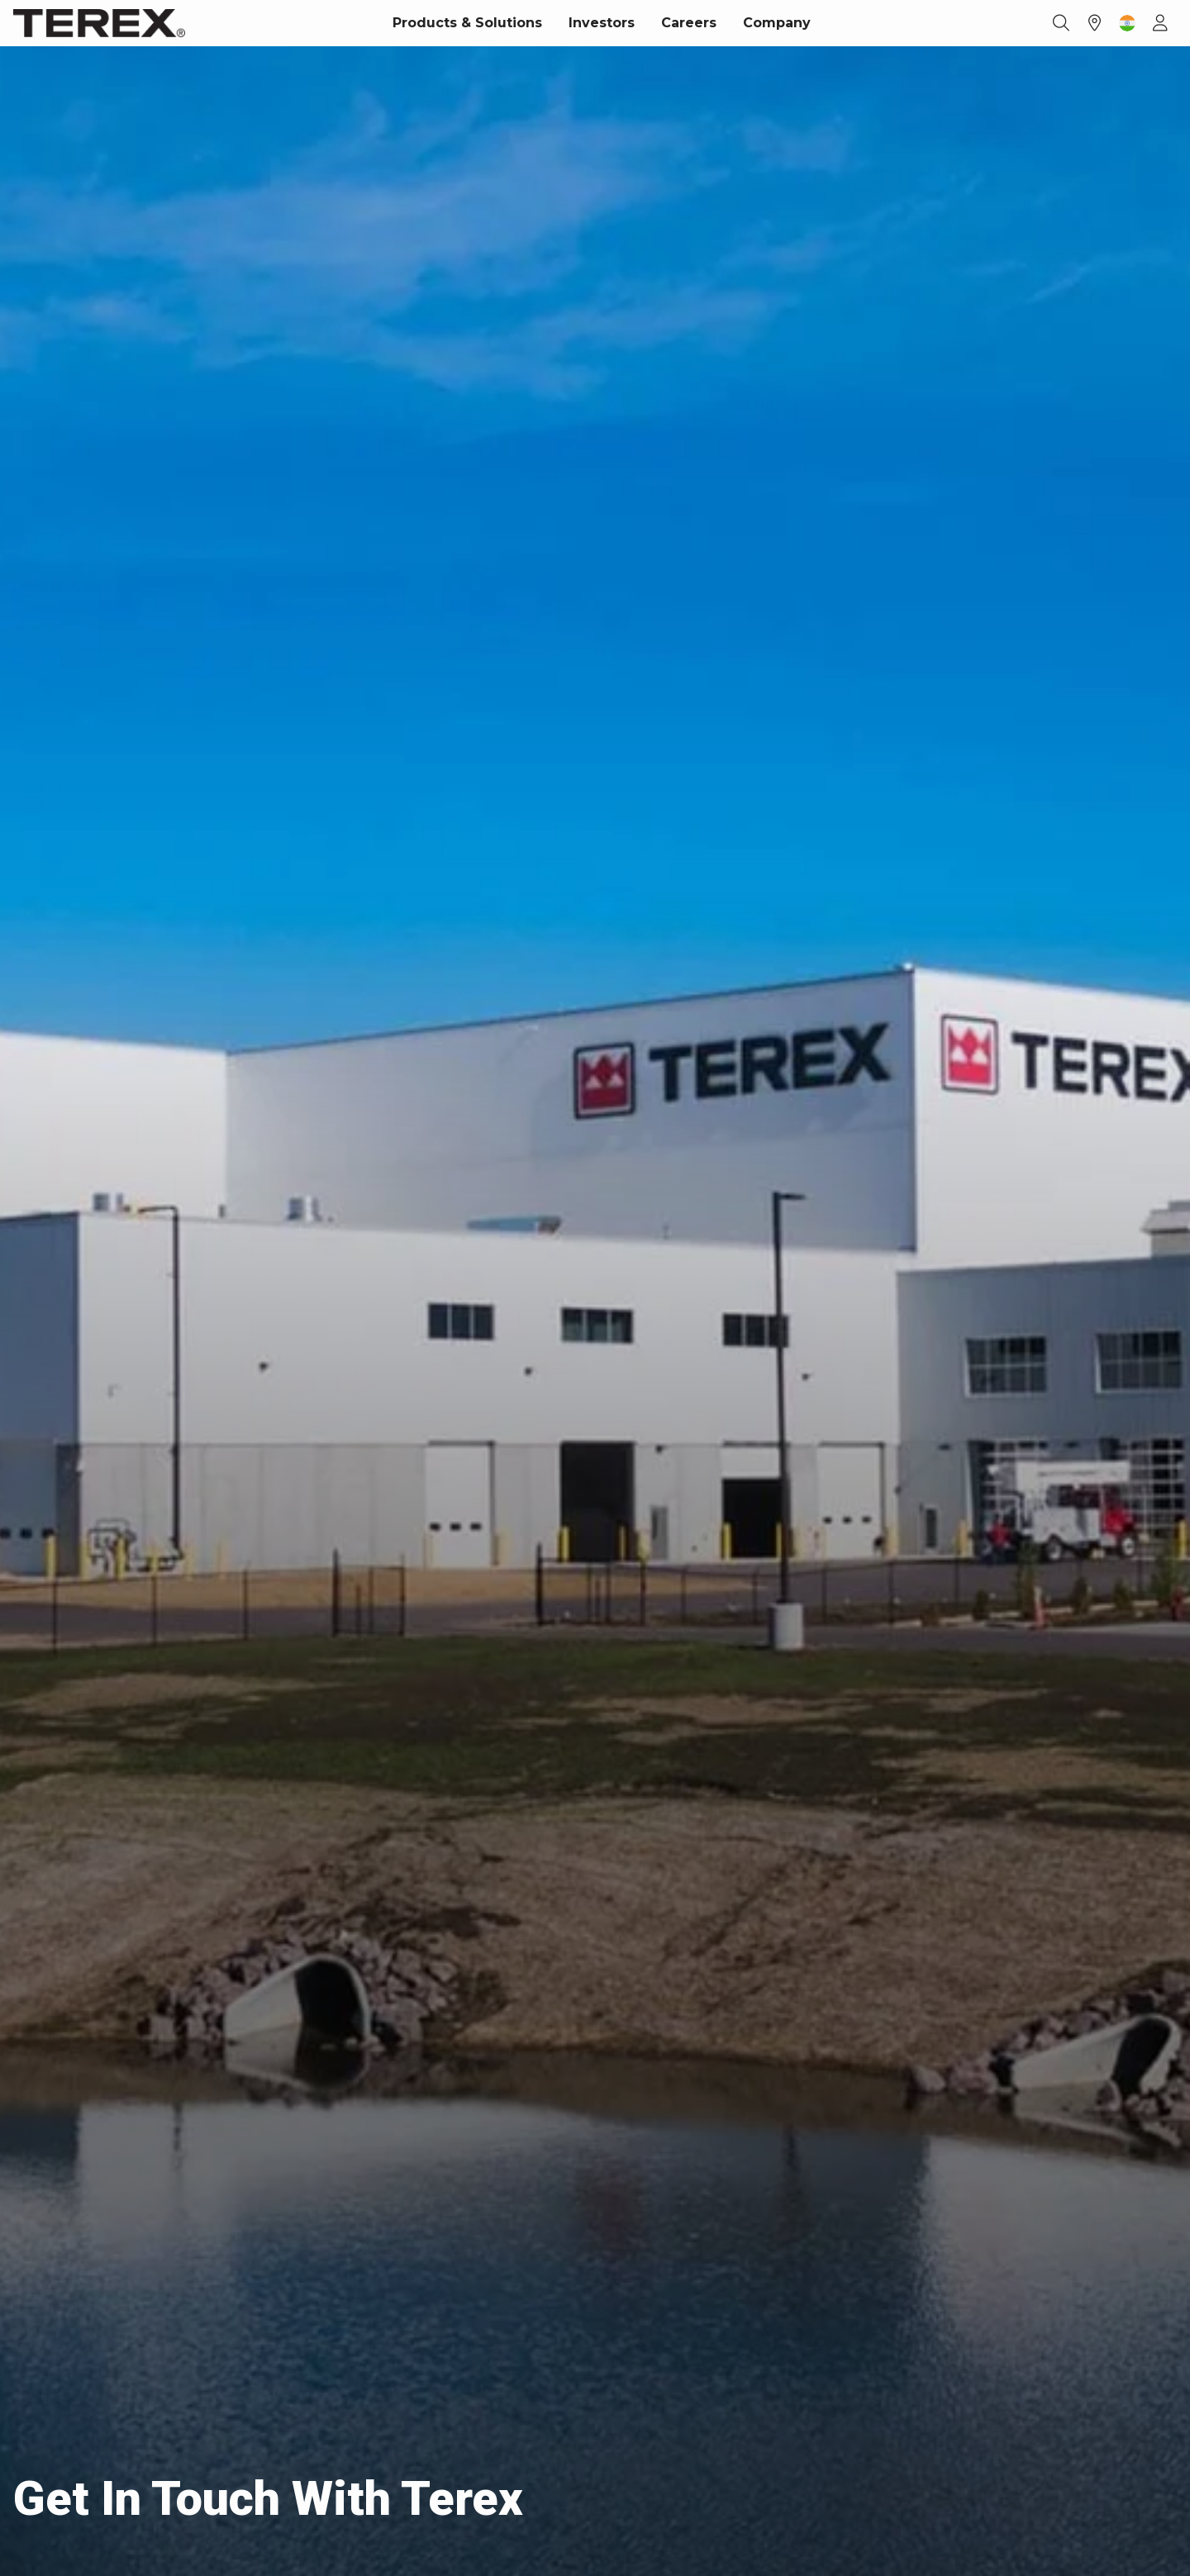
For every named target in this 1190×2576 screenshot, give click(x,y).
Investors (602, 23)
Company (777, 23)
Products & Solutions (467, 23)
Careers (688, 23)
